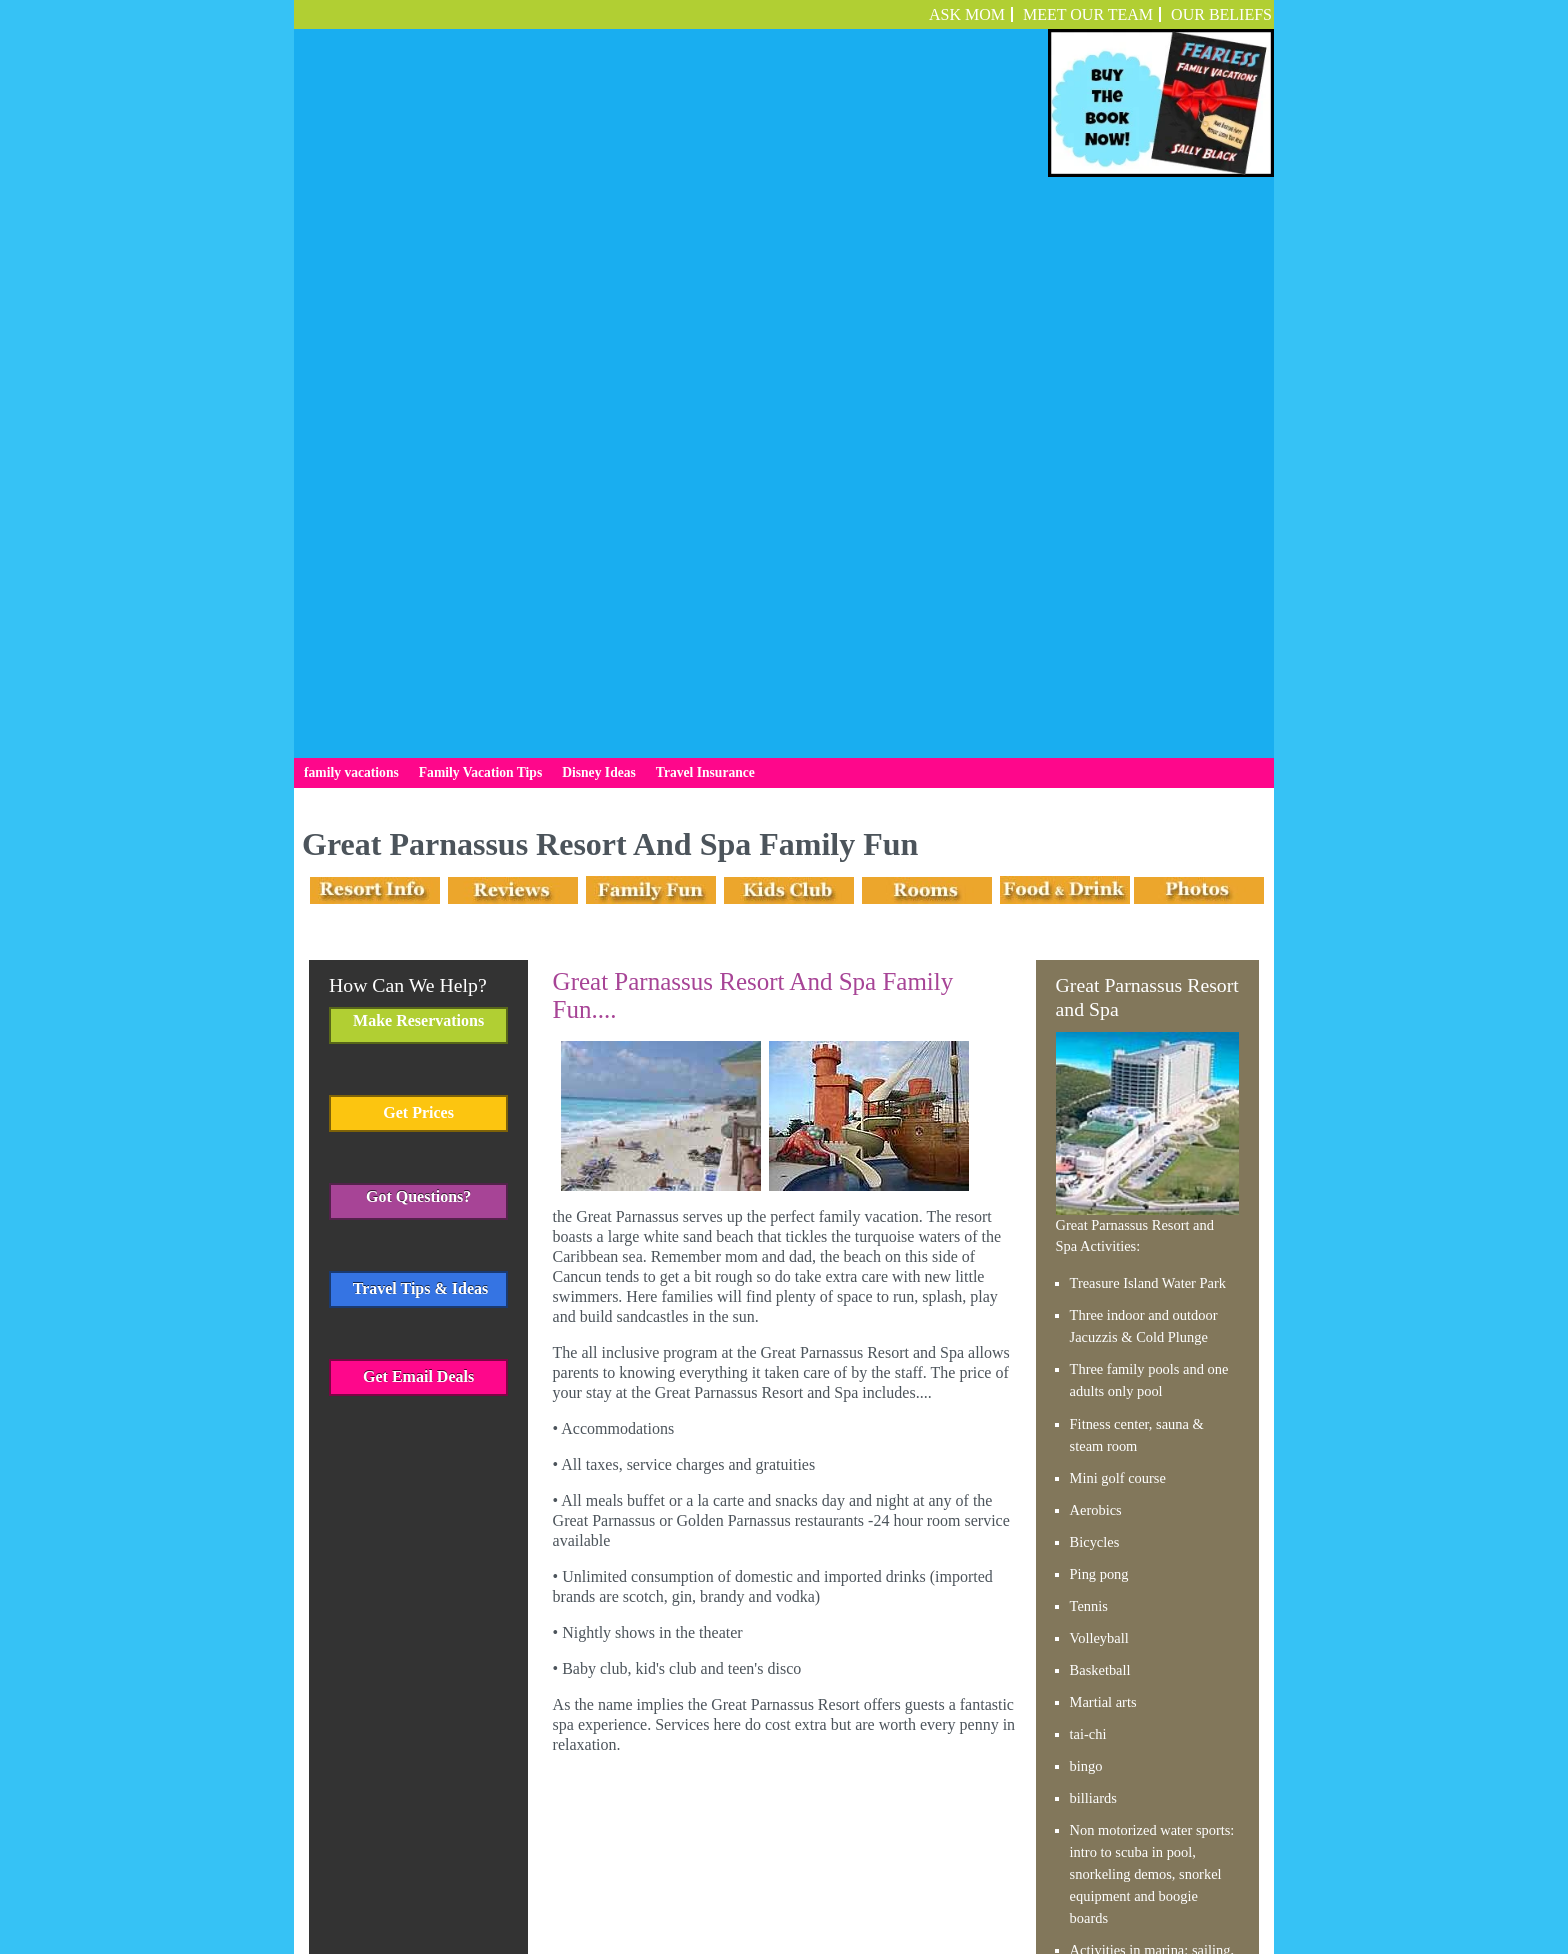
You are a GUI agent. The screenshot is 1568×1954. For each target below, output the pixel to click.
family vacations (600, 1867)
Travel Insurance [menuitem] (705, 206)
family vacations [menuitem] (351, 206)
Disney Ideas (808, 1867)
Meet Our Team (1088, 14)
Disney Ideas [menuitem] (599, 206)
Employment (977, 1867)
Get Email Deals (418, 810)
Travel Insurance (895, 1867)
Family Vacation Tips (709, 1867)
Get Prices (418, 546)
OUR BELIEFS (1221, 14)
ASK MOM (967, 14)
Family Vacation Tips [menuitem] (480, 206)
